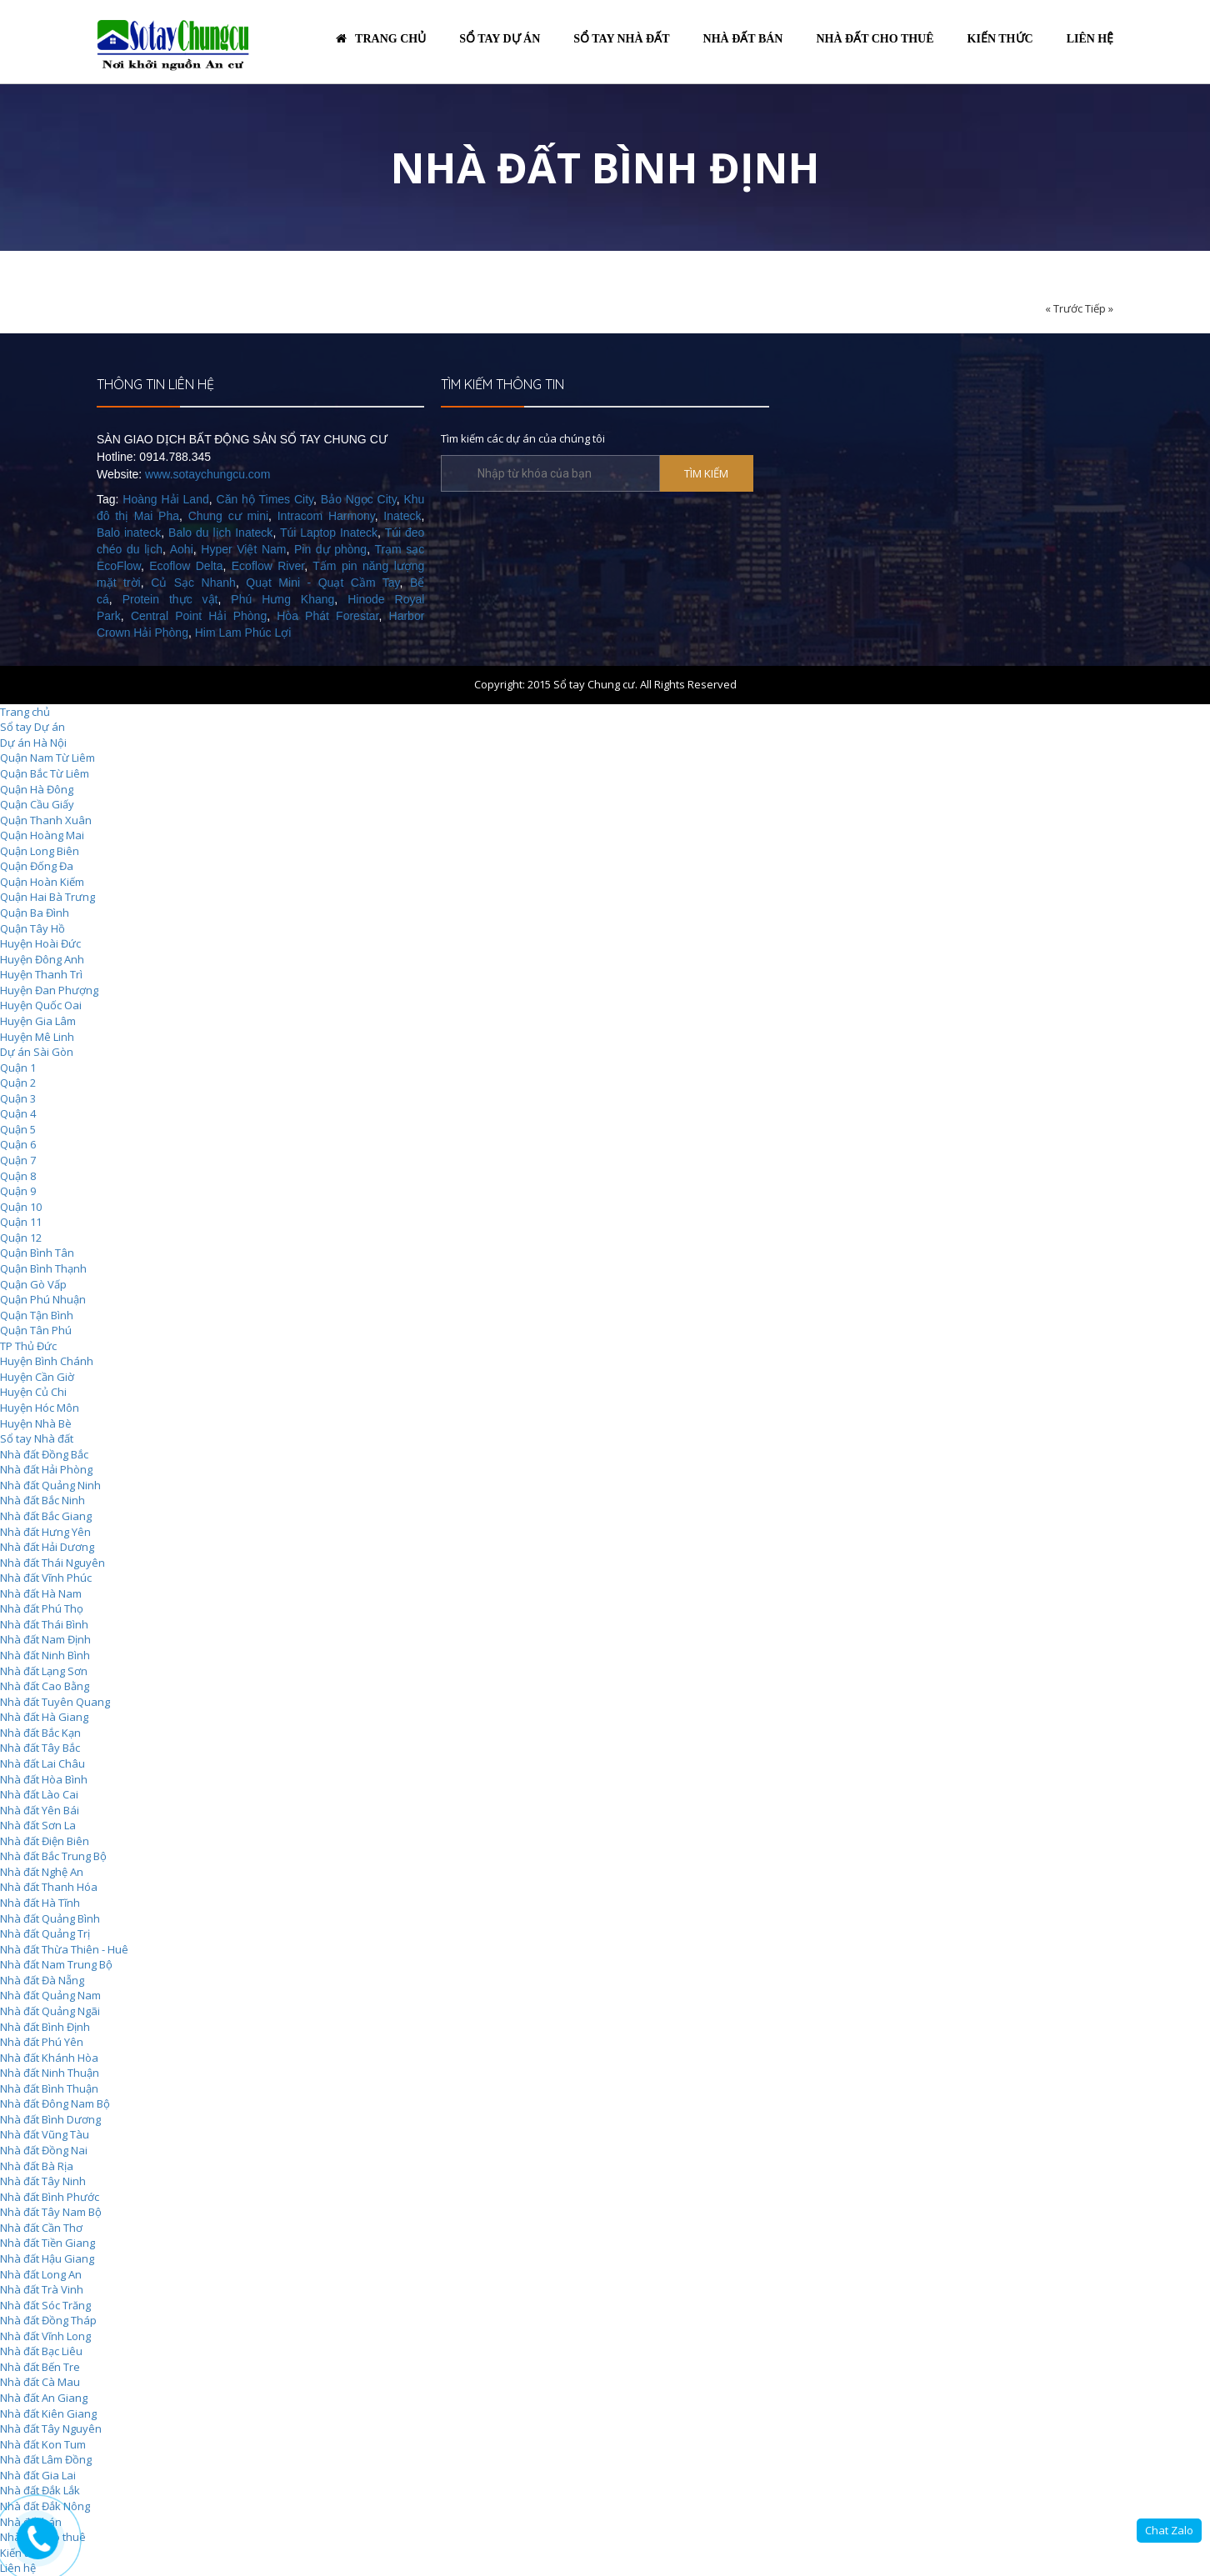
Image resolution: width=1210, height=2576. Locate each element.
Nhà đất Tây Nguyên (51, 2428)
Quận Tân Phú (36, 1330)
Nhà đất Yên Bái (39, 1810)
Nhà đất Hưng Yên (45, 1531)
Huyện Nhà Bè (36, 1423)
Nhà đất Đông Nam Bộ (55, 2103)
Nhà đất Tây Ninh (43, 2180)
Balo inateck (129, 532)
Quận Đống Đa (36, 865)
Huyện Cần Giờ (37, 1376)
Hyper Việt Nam (243, 549)
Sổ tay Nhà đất (36, 1438)
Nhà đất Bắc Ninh (42, 1500)
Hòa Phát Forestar (327, 616)
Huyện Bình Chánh (46, 1360)
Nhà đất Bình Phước (49, 2196)
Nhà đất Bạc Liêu (41, 2350)
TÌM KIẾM (706, 473)
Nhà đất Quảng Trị (45, 1933)
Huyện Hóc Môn (39, 1407)
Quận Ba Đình (34, 912)
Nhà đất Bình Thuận (49, 2088)
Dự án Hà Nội (33, 742)
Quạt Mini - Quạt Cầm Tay (322, 582)
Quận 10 (21, 1206)
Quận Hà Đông (36, 789)
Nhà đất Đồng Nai (44, 2150)
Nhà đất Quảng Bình (50, 1918)
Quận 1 (18, 1067)
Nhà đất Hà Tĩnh (40, 1902)
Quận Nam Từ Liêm (47, 757)
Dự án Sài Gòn (36, 1051)
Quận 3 (18, 1098)
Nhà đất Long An (41, 2274)
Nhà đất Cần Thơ (41, 2227)
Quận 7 (18, 1160)
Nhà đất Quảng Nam (50, 1995)
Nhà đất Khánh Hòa (49, 2057)
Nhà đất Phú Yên (41, 2041)
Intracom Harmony (326, 516)
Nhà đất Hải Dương (47, 1546)
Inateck (402, 516)
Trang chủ (381, 39)
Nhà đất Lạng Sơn (44, 1670)
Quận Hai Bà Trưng (47, 896)
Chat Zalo (1169, 2530)
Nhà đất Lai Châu (42, 1763)
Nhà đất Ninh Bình (45, 1655)
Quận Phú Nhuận (43, 1299)
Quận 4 (18, 1113)
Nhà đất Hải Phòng (46, 1469)
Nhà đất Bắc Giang (46, 1515)
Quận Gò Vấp (33, 1284)
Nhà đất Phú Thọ (41, 1608)
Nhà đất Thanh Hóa (49, 1886)
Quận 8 (18, 1175)
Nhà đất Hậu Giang (47, 2258)
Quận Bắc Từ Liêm (44, 773)
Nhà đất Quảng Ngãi (50, 2010)
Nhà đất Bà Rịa (36, 2165)
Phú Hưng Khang (282, 599)
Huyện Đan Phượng (49, 990)
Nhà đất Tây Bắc (40, 1747)
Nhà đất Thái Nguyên (52, 1562)
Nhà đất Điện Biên (44, 1840)
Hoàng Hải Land (165, 499)
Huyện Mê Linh (37, 1036)
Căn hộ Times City (265, 499)
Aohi (181, 549)
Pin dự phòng (330, 549)
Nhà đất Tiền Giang (47, 2242)
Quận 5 (18, 1129)
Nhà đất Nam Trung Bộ (56, 1964)
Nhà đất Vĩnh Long (45, 2335)
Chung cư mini (228, 516)
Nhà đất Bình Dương (50, 2119)
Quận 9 (18, 1190)
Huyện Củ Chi (33, 1391)
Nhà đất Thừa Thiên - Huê (64, 1949)
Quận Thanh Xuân (46, 820)
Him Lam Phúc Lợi (243, 632)
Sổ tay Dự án (32, 726)
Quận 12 (21, 1237)
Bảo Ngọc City (359, 499)
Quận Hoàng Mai (42, 835)
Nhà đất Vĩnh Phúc (46, 1577)
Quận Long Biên (39, 850)
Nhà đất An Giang (44, 2397)
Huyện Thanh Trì (41, 974)
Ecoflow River (268, 566)
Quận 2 (18, 1082)
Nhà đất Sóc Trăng (45, 2305)
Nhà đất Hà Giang (44, 1716)
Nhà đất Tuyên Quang (55, 1701)
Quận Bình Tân (37, 1252)
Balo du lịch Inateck (220, 532)
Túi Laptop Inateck (329, 532)
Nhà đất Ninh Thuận (49, 2072)
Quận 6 (18, 1144)
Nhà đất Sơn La (38, 1825)
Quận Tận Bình (36, 1315)
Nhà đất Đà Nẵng (42, 1980)
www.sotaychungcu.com (207, 474)
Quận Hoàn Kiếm (42, 881)
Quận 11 (21, 1221)
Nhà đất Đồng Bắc (44, 1454)
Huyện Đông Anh (42, 959)
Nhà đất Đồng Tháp (48, 2320)
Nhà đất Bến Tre (40, 2366)
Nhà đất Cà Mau (40, 2381)
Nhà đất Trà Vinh (41, 2289)
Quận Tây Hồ (32, 928)
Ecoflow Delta (185, 566)
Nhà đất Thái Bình (44, 1624)
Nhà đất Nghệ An (41, 1871)
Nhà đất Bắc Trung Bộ (53, 1855)
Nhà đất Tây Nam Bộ (51, 2211)
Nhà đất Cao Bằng (44, 1685)
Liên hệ (1090, 39)
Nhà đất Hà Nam (41, 1593)
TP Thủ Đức (28, 1345)
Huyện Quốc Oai (41, 1005)
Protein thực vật (170, 599)
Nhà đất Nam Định (45, 1639)
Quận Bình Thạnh (43, 1268)
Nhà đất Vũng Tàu (44, 2134)
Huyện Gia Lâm (38, 1020)
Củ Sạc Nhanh (193, 582)
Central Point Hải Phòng (199, 616)
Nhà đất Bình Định (45, 2026)
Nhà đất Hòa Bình (44, 1779)
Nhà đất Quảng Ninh (50, 1485)
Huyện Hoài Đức (40, 943)
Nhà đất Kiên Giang (48, 2413)
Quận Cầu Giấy (37, 804)
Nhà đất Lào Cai (39, 1794)
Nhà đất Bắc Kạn (40, 1732)
